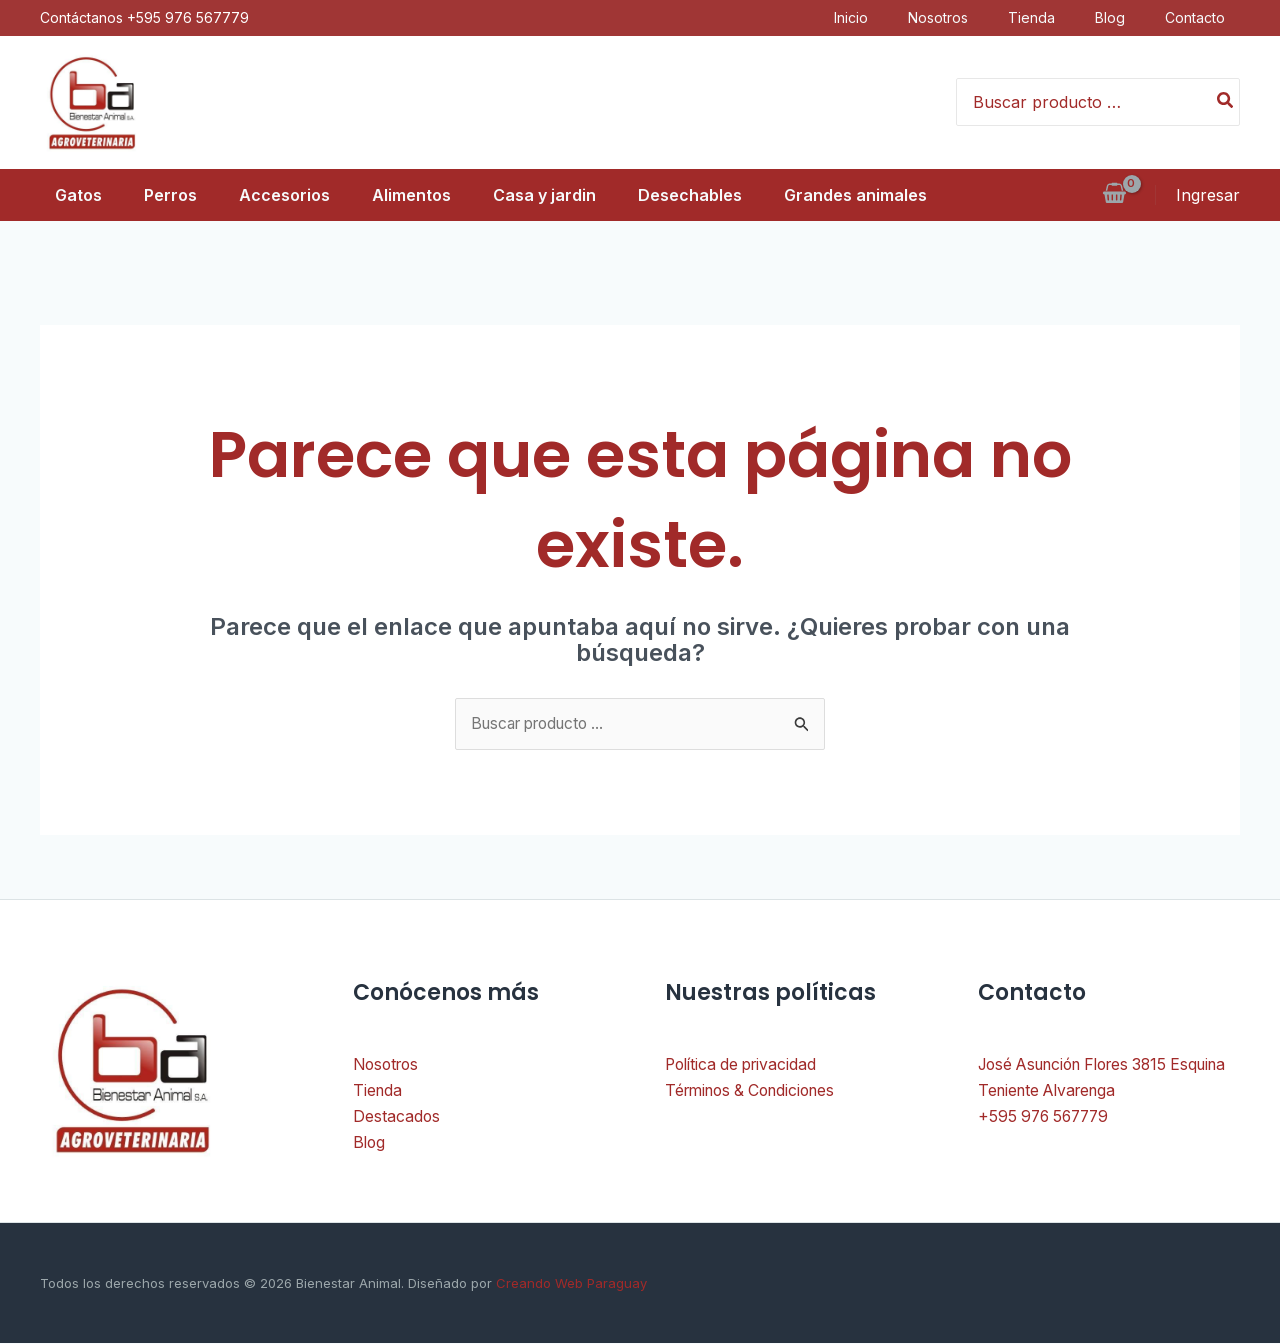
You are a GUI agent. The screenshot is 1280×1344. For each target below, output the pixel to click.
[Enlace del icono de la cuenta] (1208, 195)
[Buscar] (1226, 102)
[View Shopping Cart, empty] (1114, 195)
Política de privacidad (745, 1065)
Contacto (1210, 17)
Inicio (866, 17)
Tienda (1046, 17)
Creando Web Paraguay (569, 1284)
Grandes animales (876, 195)
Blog (1125, 17)
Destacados (397, 1118)
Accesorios (281, 195)
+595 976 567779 (1047, 1118)
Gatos (63, 195)
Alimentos (414, 195)
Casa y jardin (553, 195)
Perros (161, 195)
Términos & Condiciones (756, 1092)
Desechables (705, 195)
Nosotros (953, 17)
